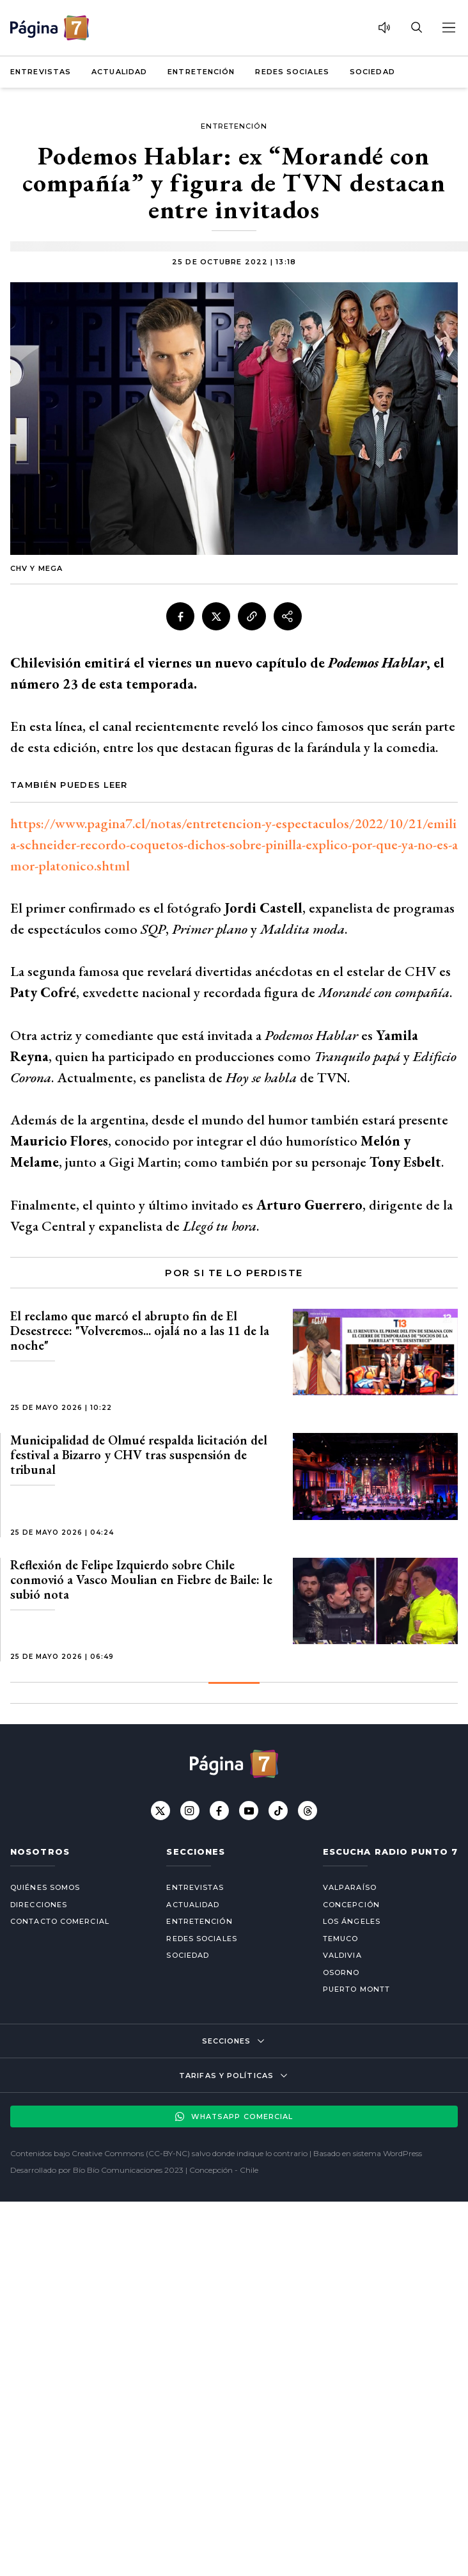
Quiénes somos (45, 1887)
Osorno (341, 1972)
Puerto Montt (356, 1989)
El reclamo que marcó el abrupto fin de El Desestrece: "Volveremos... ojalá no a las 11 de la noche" (139, 1331)
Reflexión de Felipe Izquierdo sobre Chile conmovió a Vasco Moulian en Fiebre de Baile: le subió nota (141, 1579)
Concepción (351, 1904)
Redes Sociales (292, 71)
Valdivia (342, 1955)
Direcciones (38, 1904)
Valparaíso (350, 1887)
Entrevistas (40, 71)
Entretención (201, 71)
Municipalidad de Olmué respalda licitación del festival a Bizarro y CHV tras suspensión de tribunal (138, 1455)
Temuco (341, 1938)
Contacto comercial (59, 1921)
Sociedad (372, 71)
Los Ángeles (351, 1921)
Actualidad (119, 71)
